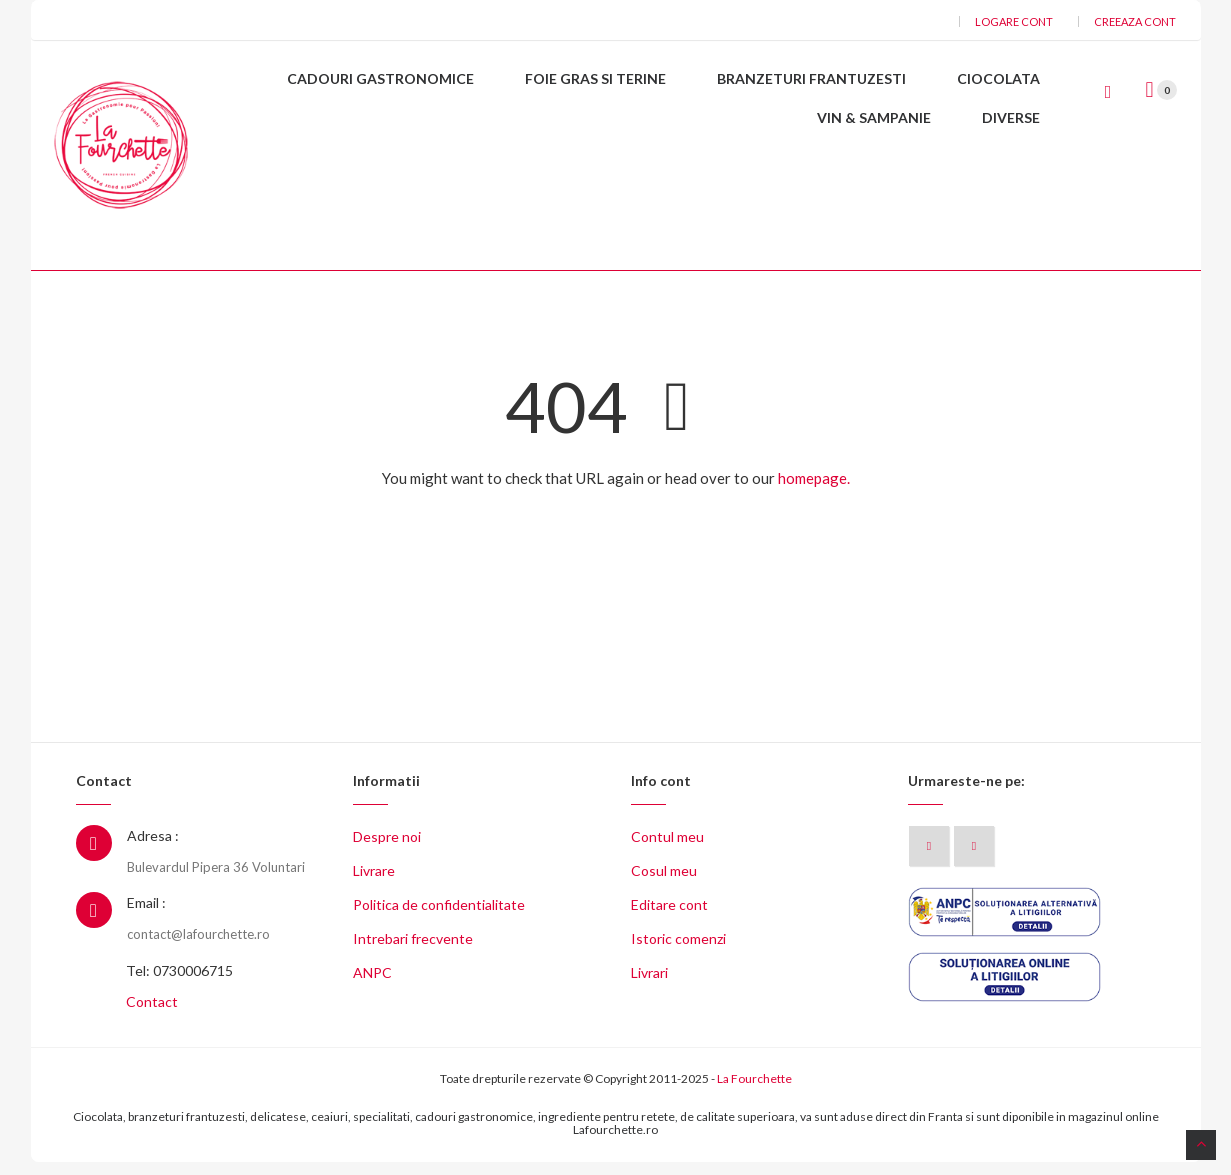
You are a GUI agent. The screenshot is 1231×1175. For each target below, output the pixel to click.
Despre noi (387, 849)
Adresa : (153, 848)
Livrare (374, 883)
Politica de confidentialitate (439, 917)
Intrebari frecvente (413, 951)
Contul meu (667, 849)
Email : (146, 915)
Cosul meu (664, 883)
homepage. (814, 491)
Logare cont (1014, 21)
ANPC (372, 985)
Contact (152, 1014)
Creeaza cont (1135, 21)
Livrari (649, 985)
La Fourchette (754, 1091)
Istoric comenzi (678, 951)
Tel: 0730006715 (179, 983)
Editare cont (669, 917)
